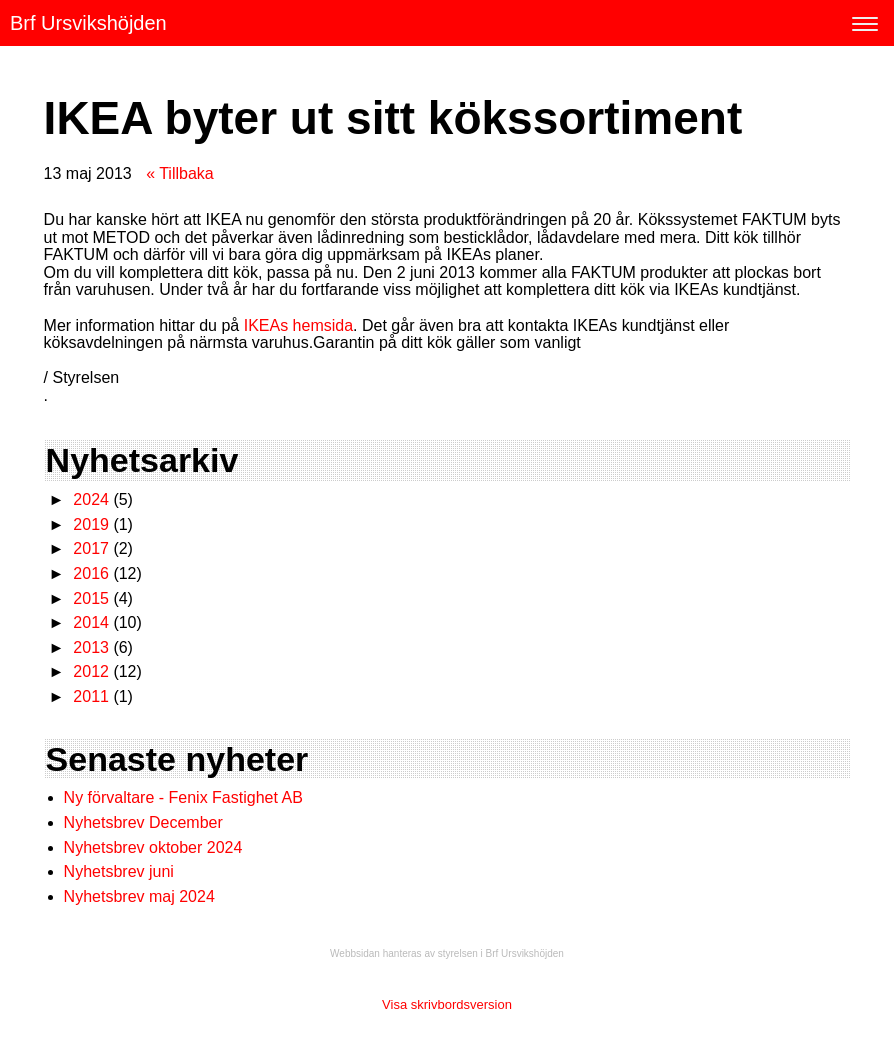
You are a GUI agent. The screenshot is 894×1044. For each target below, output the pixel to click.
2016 (91, 573)
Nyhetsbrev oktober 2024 (153, 847)
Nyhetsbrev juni (119, 871)
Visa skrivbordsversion (447, 1004)
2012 (91, 671)
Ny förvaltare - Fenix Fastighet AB (186, 797)
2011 (91, 696)
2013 (91, 647)
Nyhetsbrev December (143, 822)
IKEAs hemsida (298, 325)
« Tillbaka (180, 173)
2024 (91, 499)
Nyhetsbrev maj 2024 (139, 896)
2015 (91, 598)
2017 (91, 548)
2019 (91, 524)
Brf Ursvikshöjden (88, 23)
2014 (91, 622)
